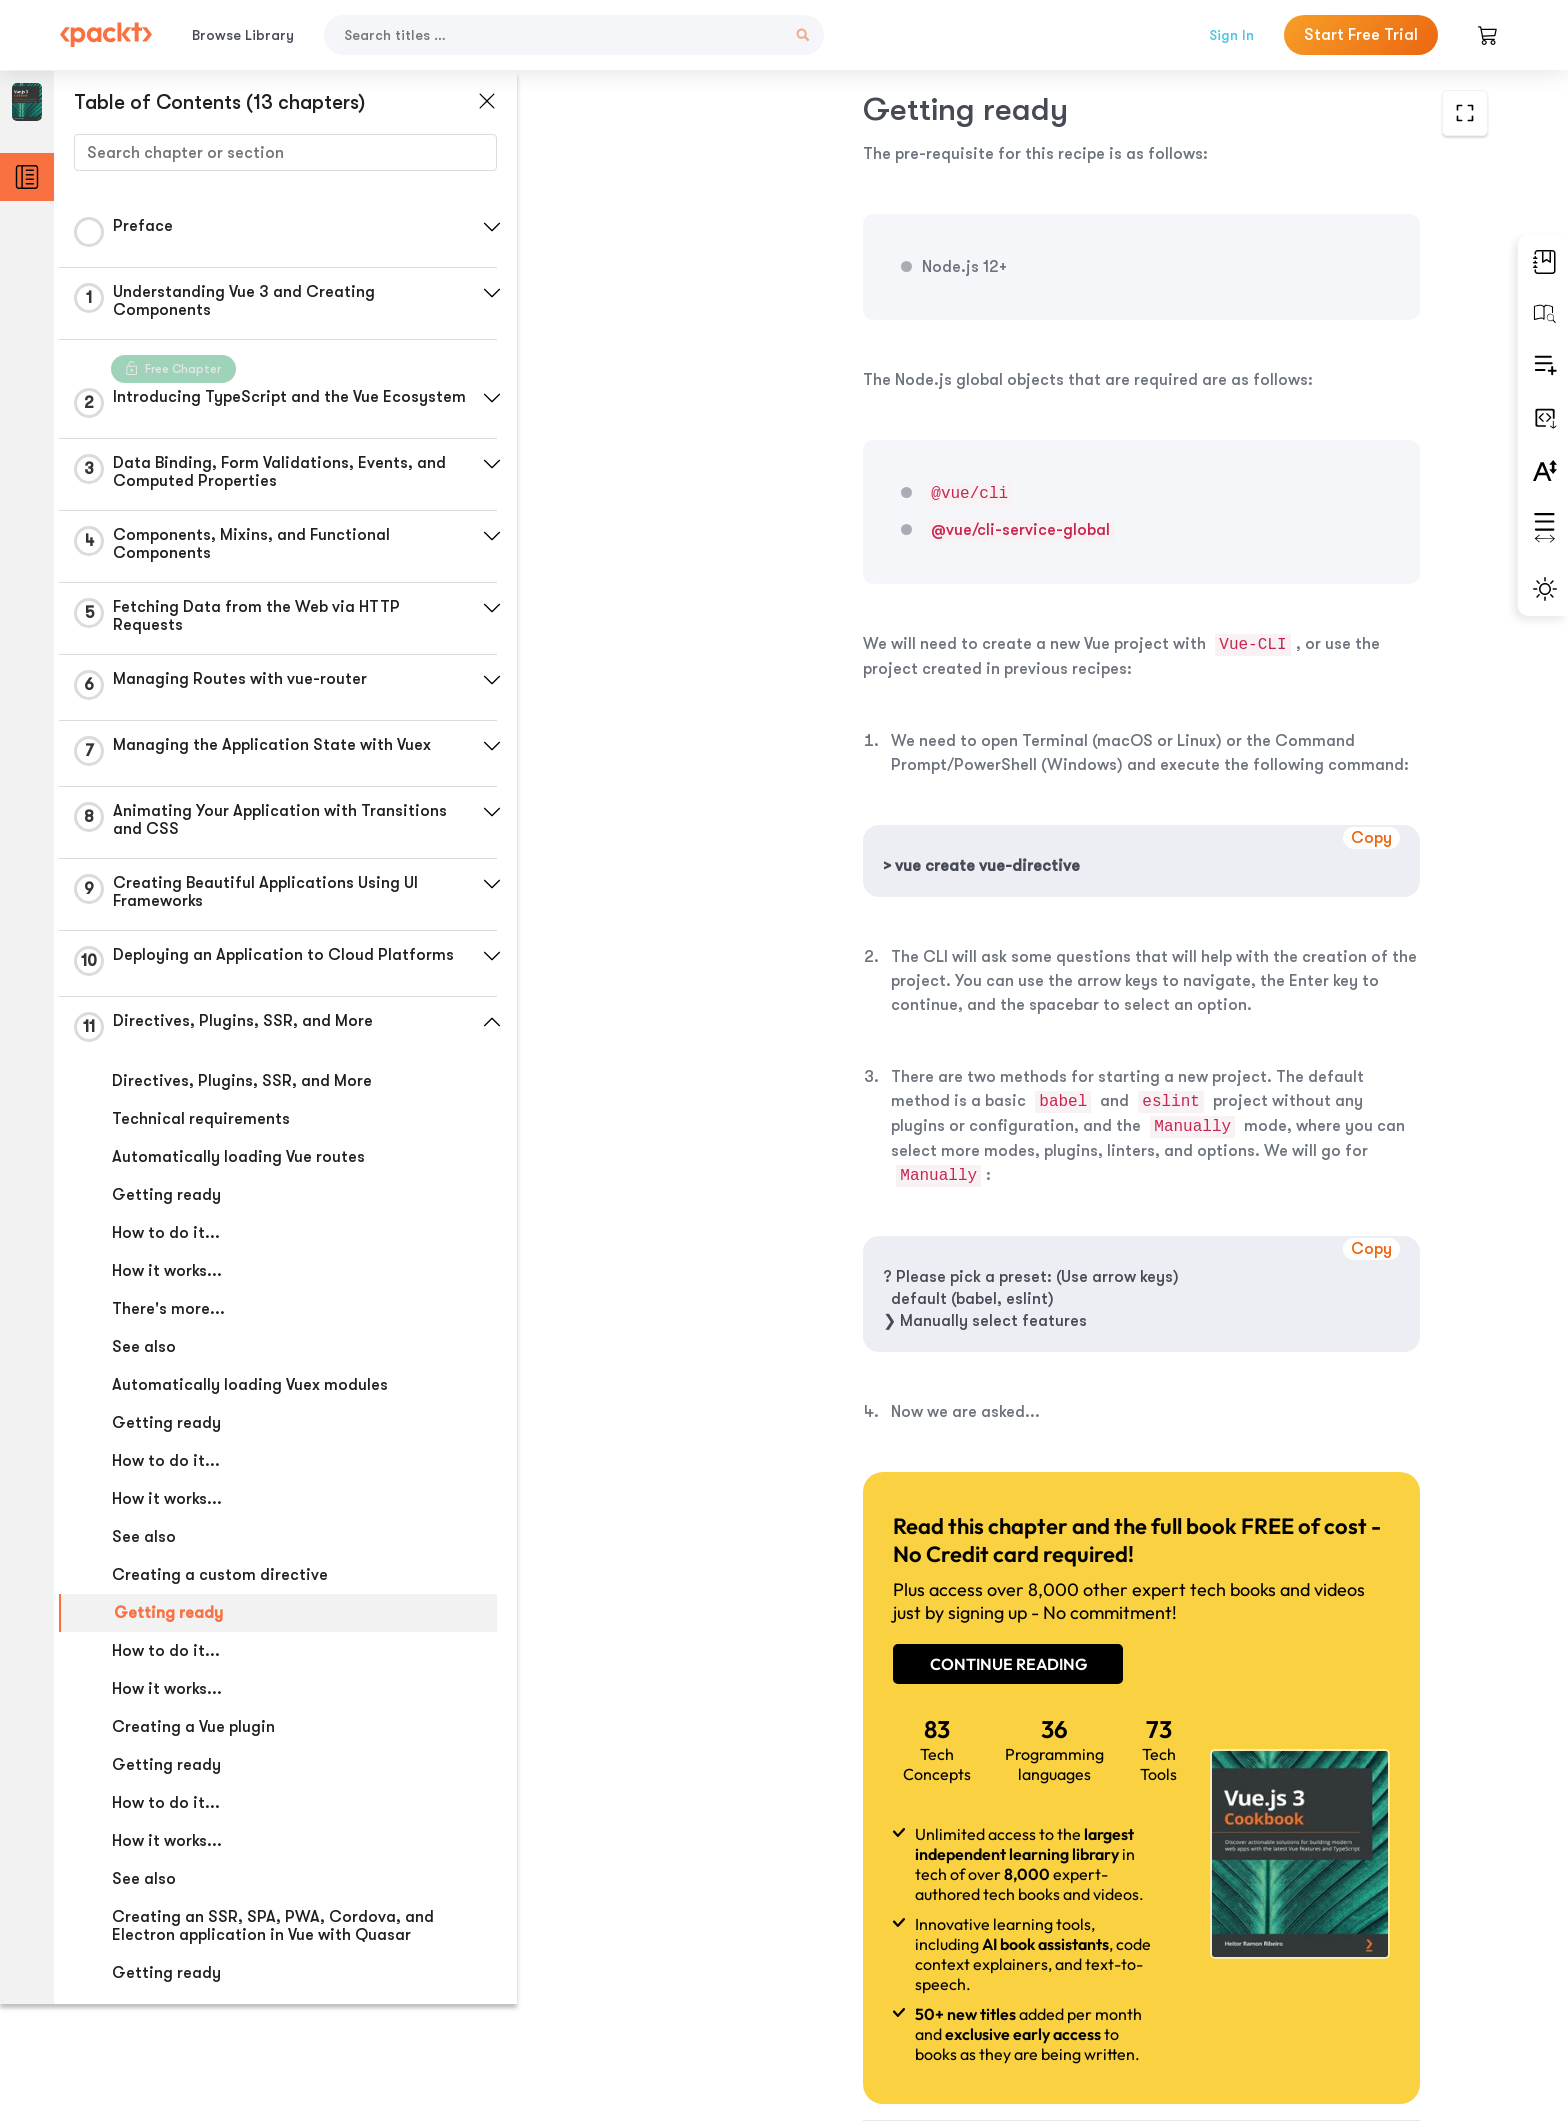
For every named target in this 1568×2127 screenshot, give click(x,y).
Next (1337, 1978)
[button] (475, 227)
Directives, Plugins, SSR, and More (242, 1093)
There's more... (168, 1321)
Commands (156, 2099)
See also (144, 1359)
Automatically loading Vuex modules (250, 1397)
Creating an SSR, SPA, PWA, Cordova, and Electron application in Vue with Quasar (273, 1938)
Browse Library (243, 35)
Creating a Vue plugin (193, 1739)
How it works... (167, 1283)
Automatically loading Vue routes (238, 1169)
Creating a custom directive (220, 1587)
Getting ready (166, 1207)
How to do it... (166, 1245)
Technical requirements (201, 1131)
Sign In (1231, 35)
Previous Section (684, 1977)
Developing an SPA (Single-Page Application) (281, 2061)
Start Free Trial (1361, 35)
